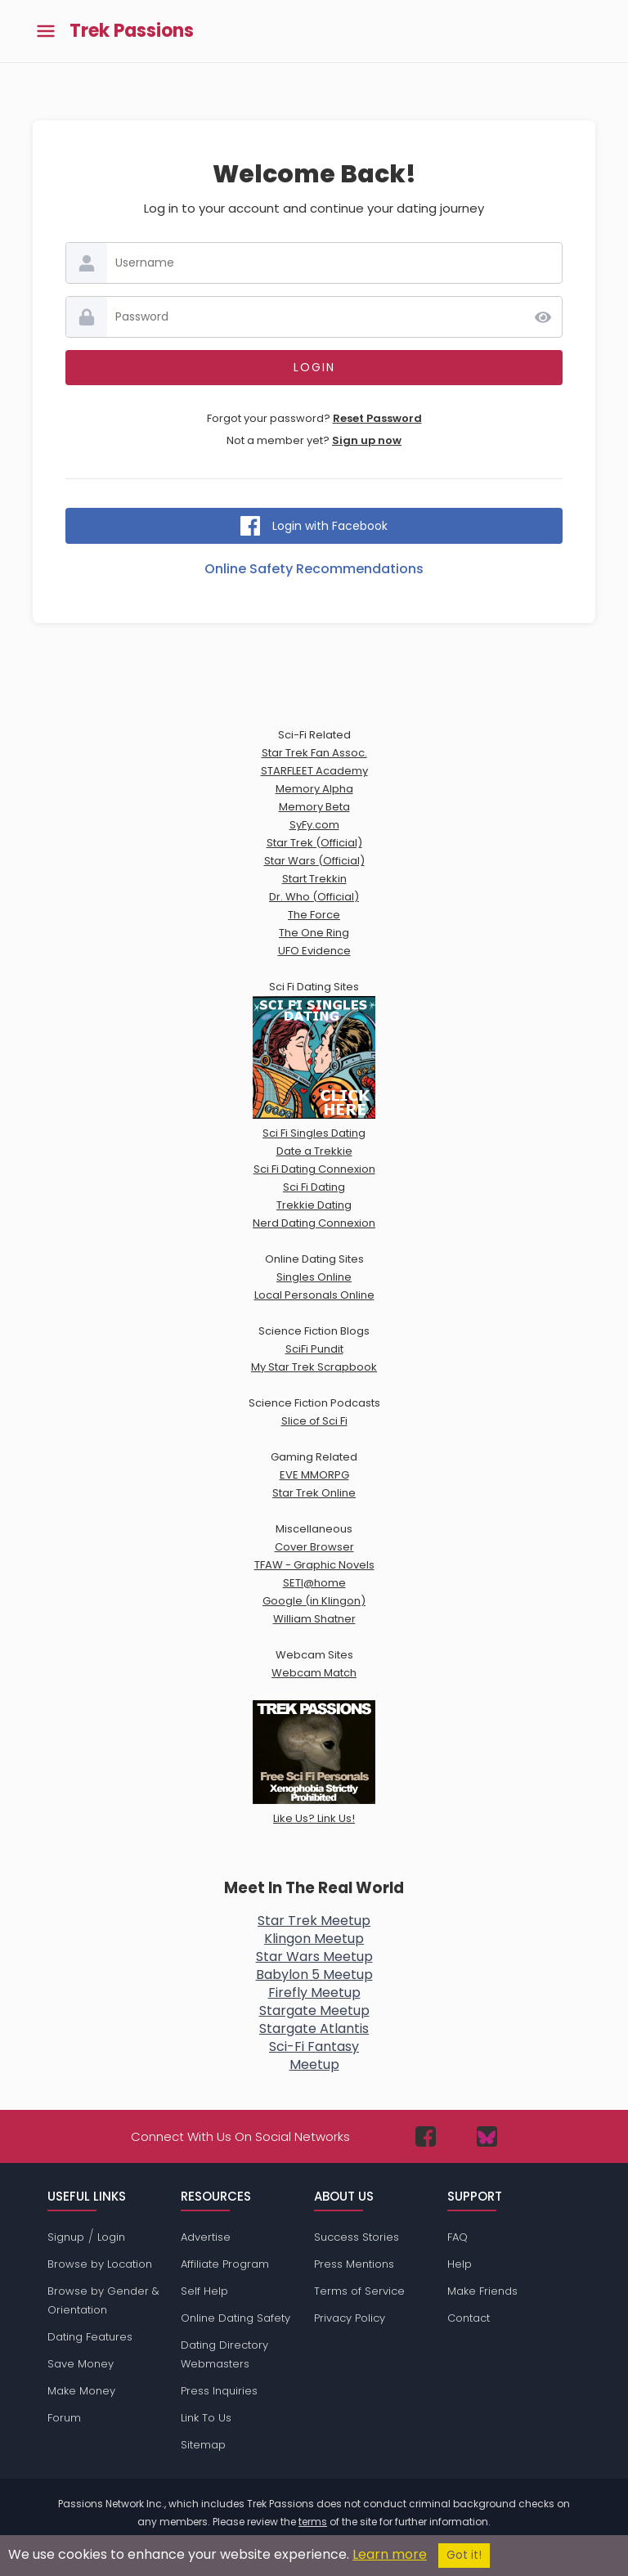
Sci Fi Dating (314, 1187)
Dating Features (89, 2337)
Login (111, 2237)
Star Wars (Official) (314, 860)
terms (312, 2522)
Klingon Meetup (314, 1938)
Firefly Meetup (314, 1992)
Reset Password (377, 418)
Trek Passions (132, 31)
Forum (64, 2418)
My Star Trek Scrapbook (314, 1367)
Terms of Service (359, 2291)
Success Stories (356, 2237)
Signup (65, 2237)
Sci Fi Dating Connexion (314, 1169)
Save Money (80, 2364)
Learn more (389, 2554)
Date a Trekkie (314, 1151)
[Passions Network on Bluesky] (487, 2136)
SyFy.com (314, 824)
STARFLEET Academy (314, 771)
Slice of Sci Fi (314, 1421)
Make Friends (482, 2291)
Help (459, 2264)
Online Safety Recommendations (314, 568)
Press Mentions (354, 2264)
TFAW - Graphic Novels (314, 1565)
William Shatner (314, 1619)
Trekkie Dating (314, 1205)
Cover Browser (314, 1547)
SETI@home (314, 1583)
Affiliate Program (225, 2264)
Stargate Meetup (314, 2010)
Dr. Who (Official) (314, 896)
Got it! (464, 2555)
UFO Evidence (314, 950)
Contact (468, 2318)
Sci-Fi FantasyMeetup (314, 2055)
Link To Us (206, 2418)
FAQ (457, 2237)
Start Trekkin (314, 878)
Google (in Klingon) (314, 1601)
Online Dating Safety (235, 2318)
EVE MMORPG (314, 1475)
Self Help (204, 2291)
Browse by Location (99, 2264)
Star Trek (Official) (314, 842)
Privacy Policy (349, 2318)
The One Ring (314, 932)
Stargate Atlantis (314, 2028)
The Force (314, 914)
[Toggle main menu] (46, 31)
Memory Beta (314, 807)
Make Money (81, 2391)
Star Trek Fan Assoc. (314, 753)
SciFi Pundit (314, 1349)
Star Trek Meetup (314, 1920)
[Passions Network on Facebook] (425, 2136)
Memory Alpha (314, 789)
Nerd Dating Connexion (314, 1223)
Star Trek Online (314, 1493)
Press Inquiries (219, 2391)
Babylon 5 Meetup (314, 1974)
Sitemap (203, 2445)
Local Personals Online (314, 1295)
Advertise (206, 2237)
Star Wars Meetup (314, 1956)
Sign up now (366, 440)
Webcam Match (314, 1673)
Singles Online (314, 1277)
